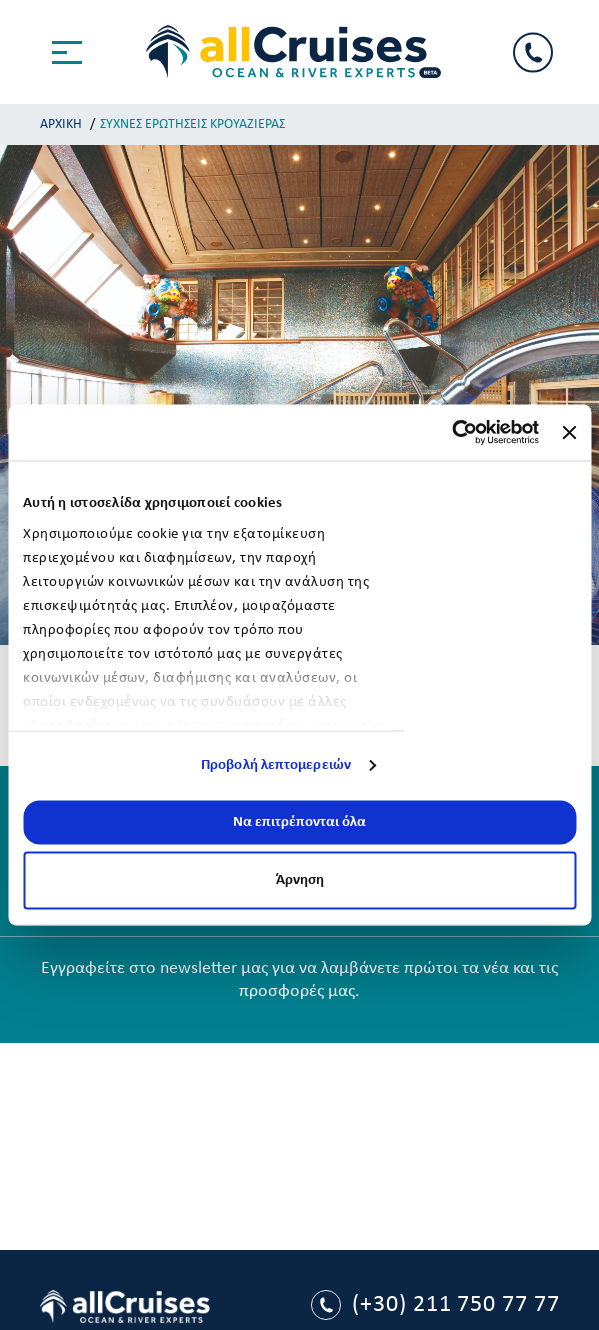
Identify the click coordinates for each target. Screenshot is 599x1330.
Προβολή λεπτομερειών (276, 765)
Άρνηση (300, 880)
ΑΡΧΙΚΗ (61, 124)
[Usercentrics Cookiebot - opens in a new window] (451, 433)
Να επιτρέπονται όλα (299, 821)
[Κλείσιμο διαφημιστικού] (569, 432)
